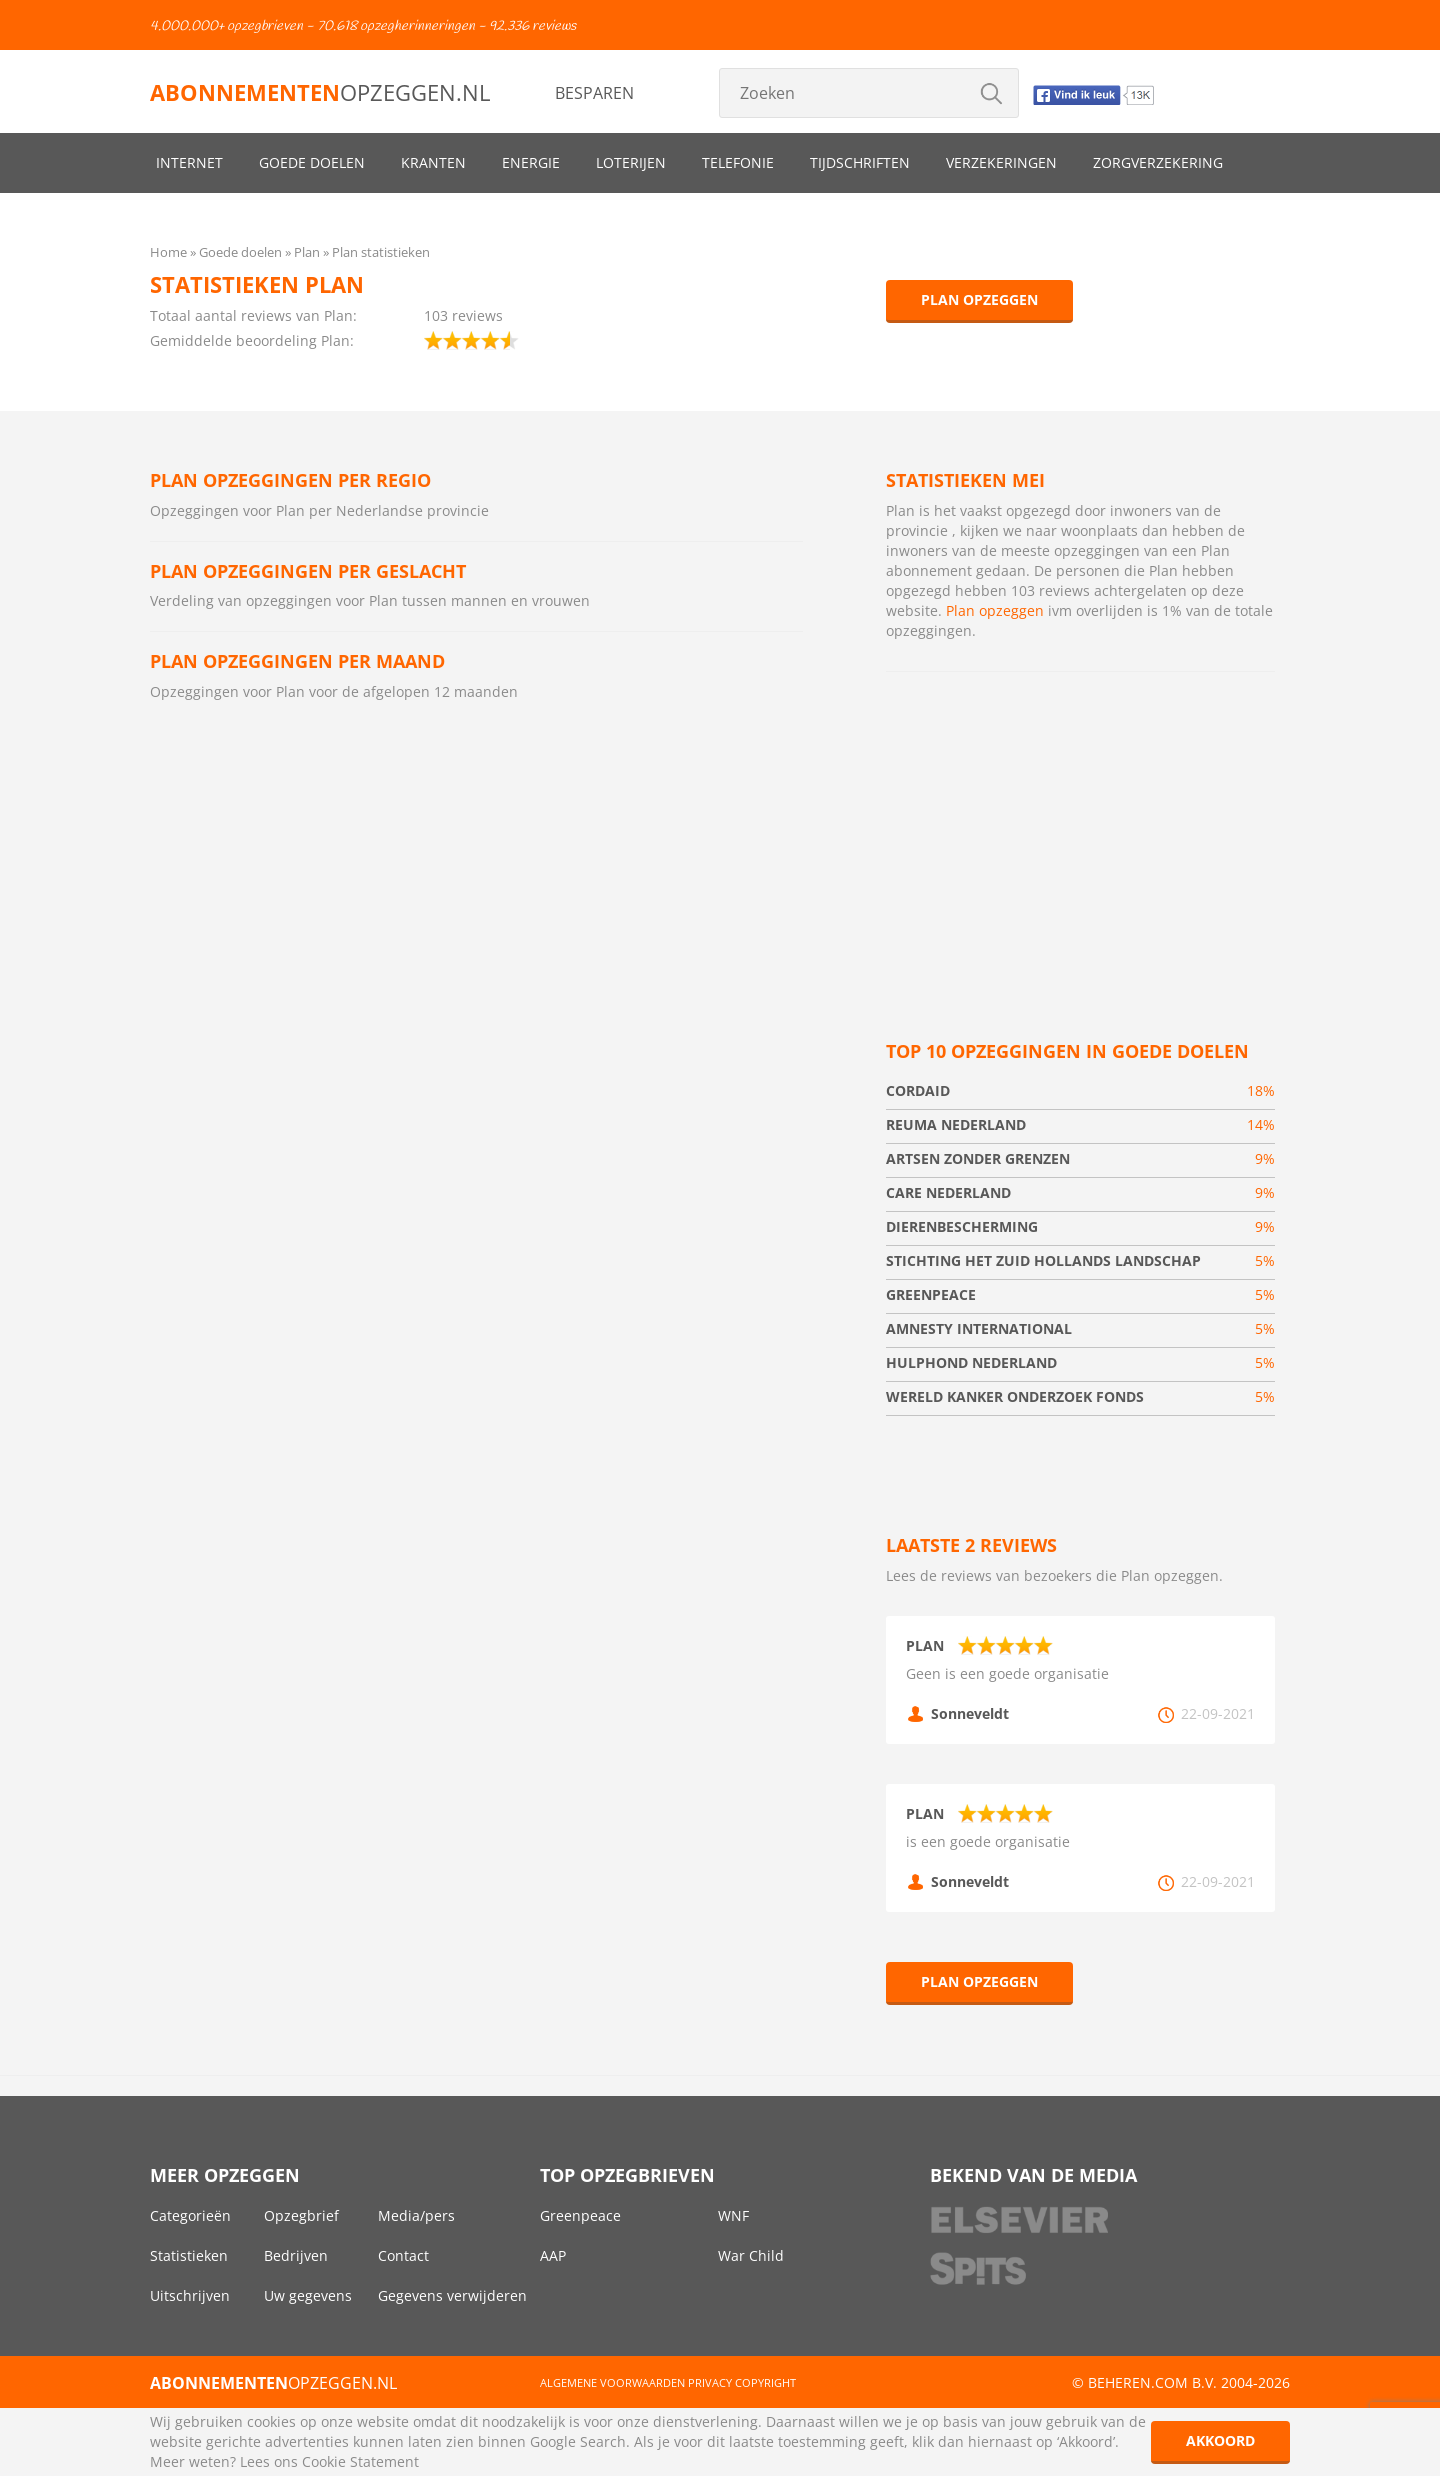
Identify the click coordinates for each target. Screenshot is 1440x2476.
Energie (531, 162)
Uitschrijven (190, 2295)
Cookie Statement (360, 2461)
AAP (553, 2255)
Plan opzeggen (979, 299)
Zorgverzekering (1158, 162)
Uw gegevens (308, 2295)
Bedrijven (296, 2255)
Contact (403, 2255)
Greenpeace (580, 2215)
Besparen (594, 93)
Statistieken (189, 2255)
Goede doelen (312, 162)
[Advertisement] (1080, 832)
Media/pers (416, 2215)
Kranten (433, 162)
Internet (189, 162)
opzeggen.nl (320, 92)
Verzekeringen (1001, 162)
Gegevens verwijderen (452, 2295)
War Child (751, 2255)
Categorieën (190, 2215)
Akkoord (1220, 2440)
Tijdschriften (860, 162)
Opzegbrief (301, 2215)
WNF (733, 2215)
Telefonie (738, 162)
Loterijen (631, 162)
